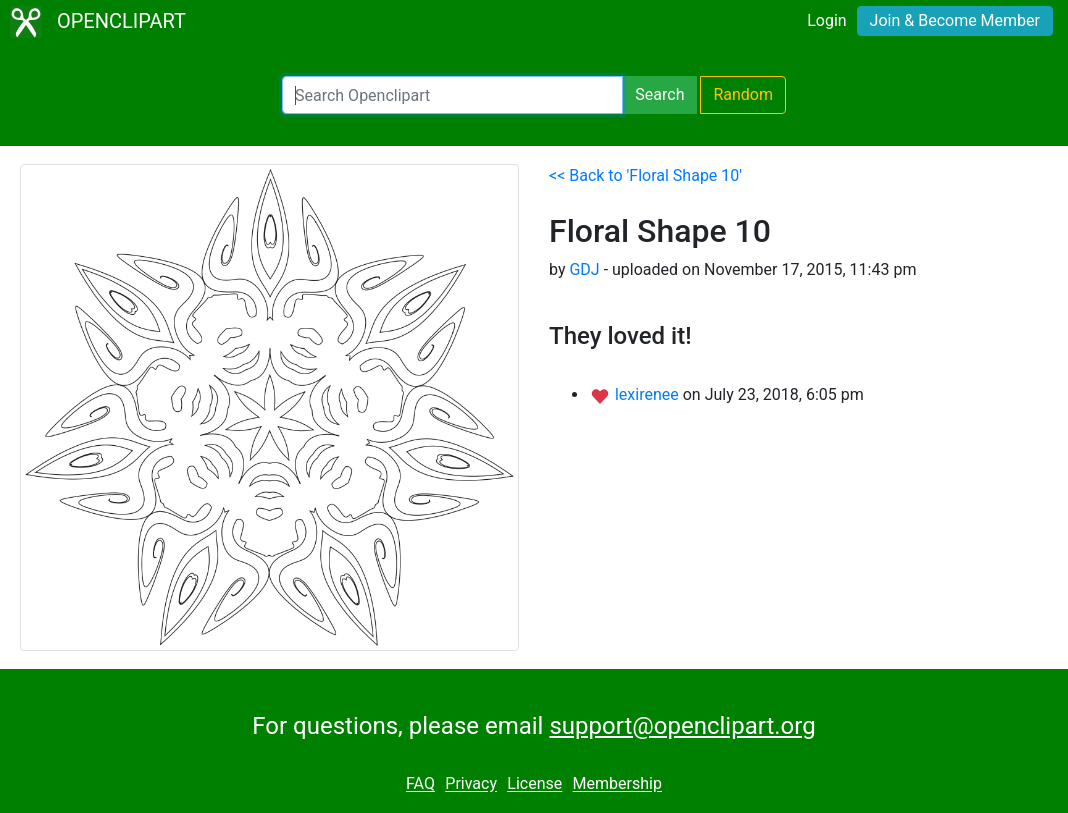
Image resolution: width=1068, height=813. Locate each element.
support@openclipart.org (682, 726)
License (534, 784)
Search (659, 94)
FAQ (420, 784)
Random (743, 94)
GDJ (584, 269)
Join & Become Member (955, 20)
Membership (617, 784)
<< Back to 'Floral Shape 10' (645, 175)
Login (826, 20)
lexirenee (649, 394)
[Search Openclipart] (452, 95)
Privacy (471, 784)
